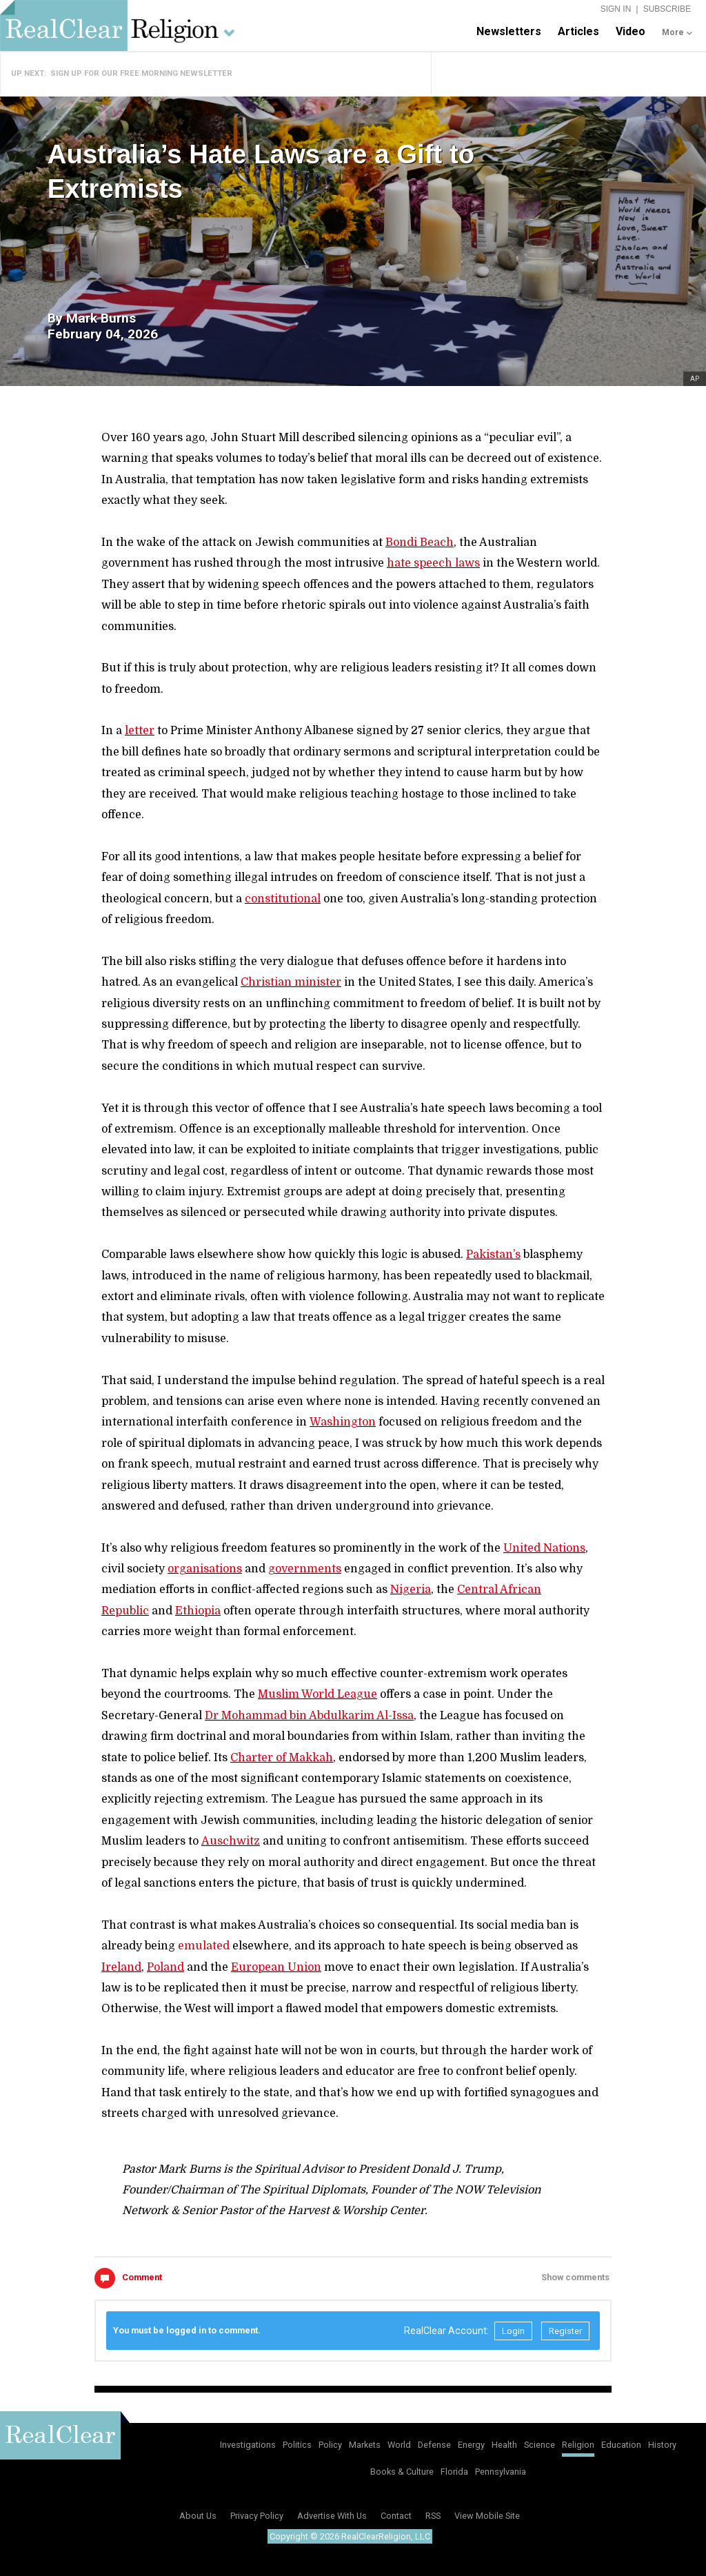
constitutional (283, 899)
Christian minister (291, 982)
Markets (365, 2445)
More (673, 32)
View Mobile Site (487, 2516)
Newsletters (508, 31)
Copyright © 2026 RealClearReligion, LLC (350, 2536)
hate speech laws (433, 563)
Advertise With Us (332, 2516)
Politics (297, 2445)
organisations (205, 1569)
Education (621, 2445)
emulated (204, 1946)
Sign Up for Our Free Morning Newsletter (141, 73)
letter (139, 730)
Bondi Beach (419, 542)
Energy (471, 2445)
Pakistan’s (493, 1254)
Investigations (248, 2445)
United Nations (544, 1548)
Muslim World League (317, 1694)
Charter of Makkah (281, 1758)
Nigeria (410, 1589)
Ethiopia (198, 1611)
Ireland (121, 1967)
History (662, 2445)
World (399, 2445)
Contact (396, 2516)
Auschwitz (230, 1841)
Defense (434, 2445)
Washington (343, 1422)
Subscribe (667, 9)
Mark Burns (101, 318)
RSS (433, 2516)
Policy (330, 2445)
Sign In (616, 9)
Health (504, 2445)
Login (513, 2331)
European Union (276, 1967)
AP (694, 379)
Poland (165, 1967)
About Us (197, 2516)
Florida (454, 2471)
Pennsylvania (500, 2471)
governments (304, 1569)
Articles (578, 31)
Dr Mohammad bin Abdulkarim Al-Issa (309, 1716)
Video (630, 31)
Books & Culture (402, 2471)
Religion (578, 2445)
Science (539, 2445)
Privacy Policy (256, 2516)
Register (565, 2331)
